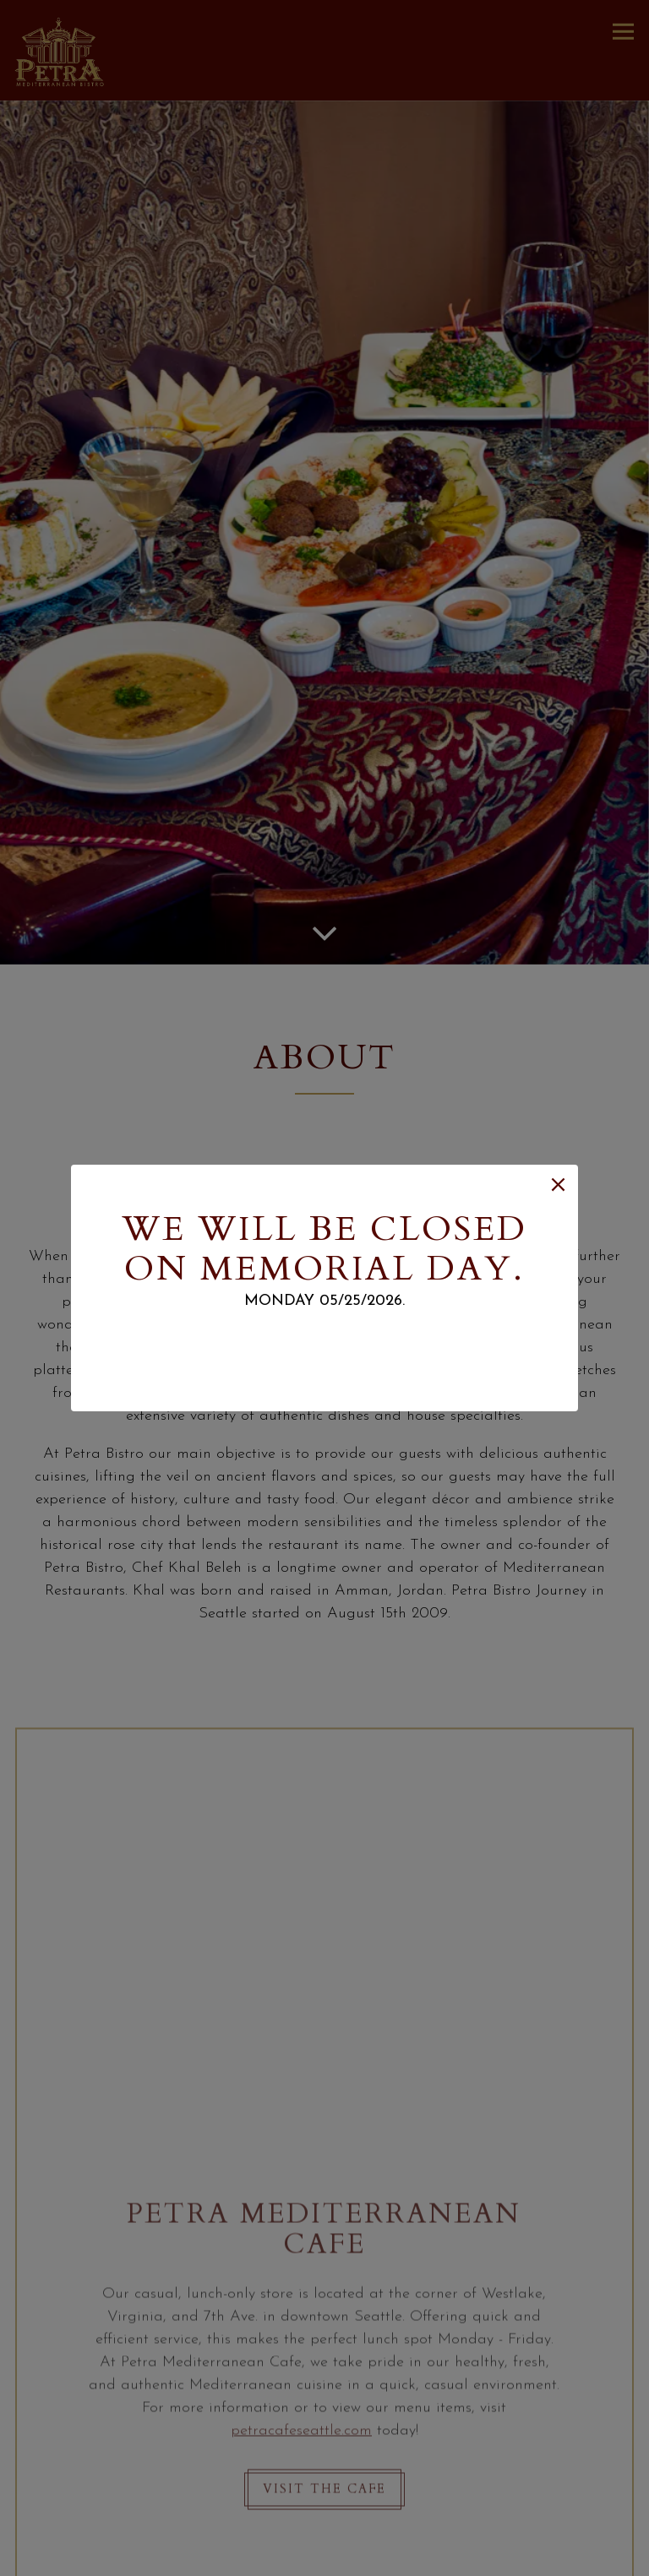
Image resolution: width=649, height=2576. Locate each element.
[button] (558, 1184)
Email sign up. (324, 1341)
